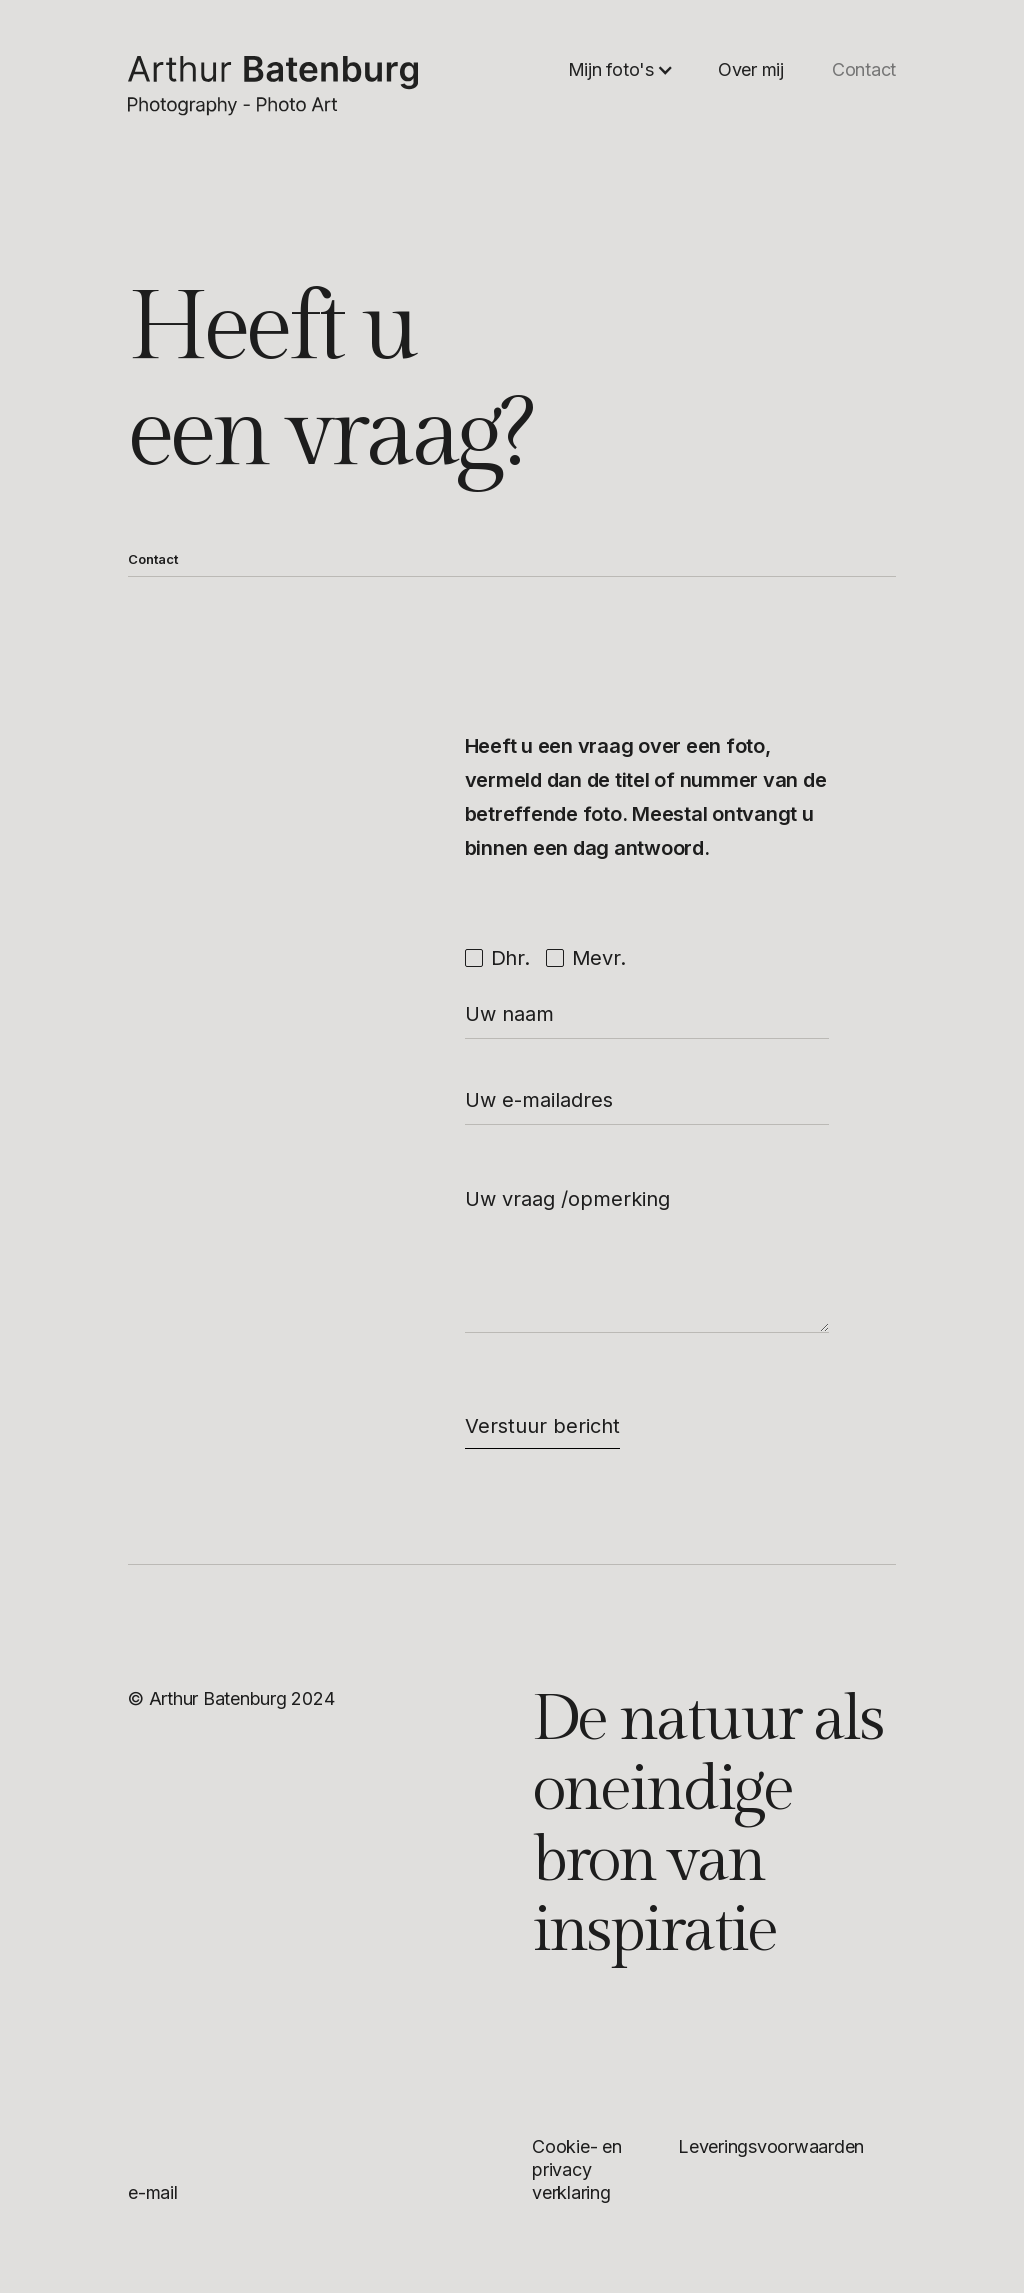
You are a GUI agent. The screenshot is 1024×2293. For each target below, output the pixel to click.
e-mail (153, 2192)
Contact (864, 69)
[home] (273, 86)
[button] (621, 69)
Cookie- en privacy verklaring (577, 2170)
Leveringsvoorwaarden (771, 2146)
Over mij (751, 69)
